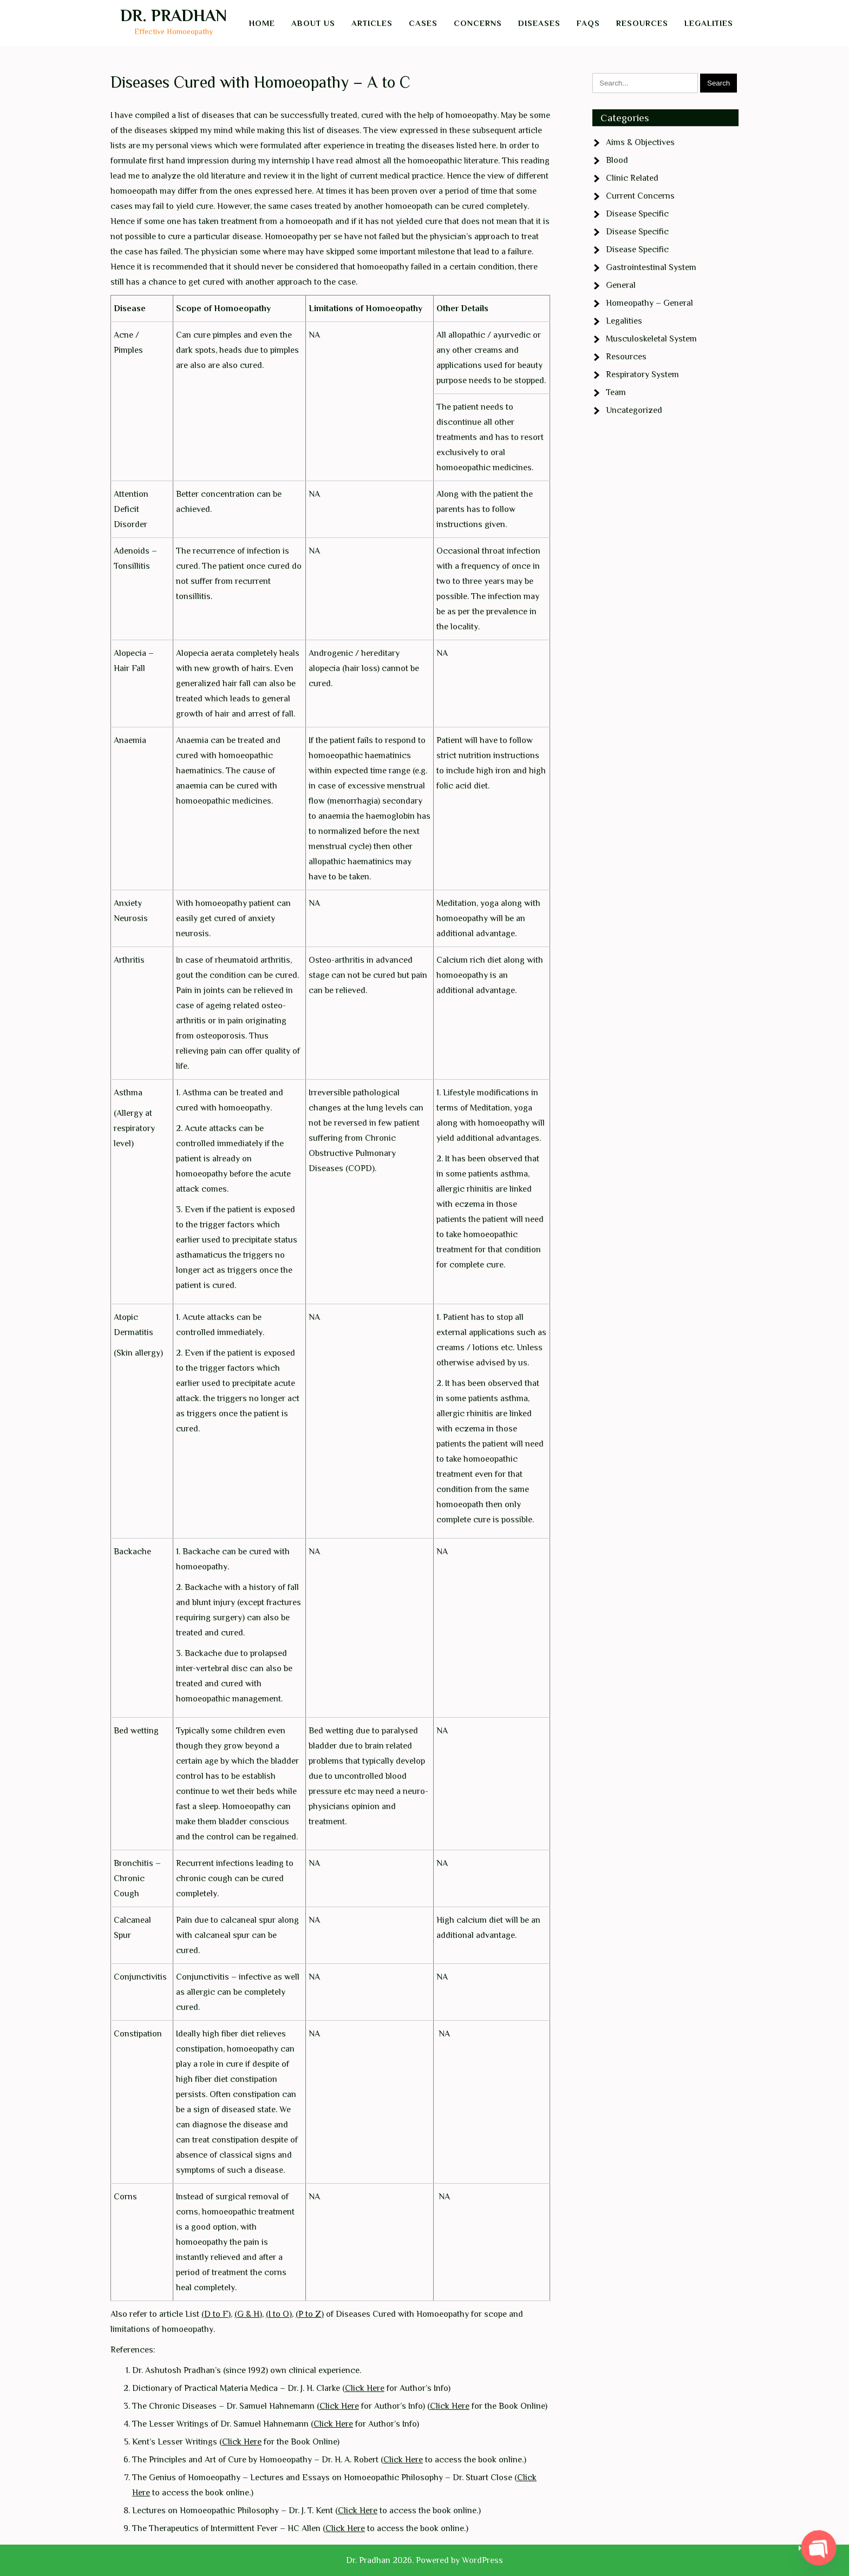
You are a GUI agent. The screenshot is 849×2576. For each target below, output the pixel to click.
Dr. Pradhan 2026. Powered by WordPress (424, 2560)
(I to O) (279, 2314)
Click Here (364, 2388)
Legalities (708, 23)
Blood (617, 160)
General (621, 285)
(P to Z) (310, 2314)
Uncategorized (634, 410)
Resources (642, 23)
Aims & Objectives (640, 142)
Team (616, 392)
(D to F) (216, 2314)
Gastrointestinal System (651, 267)
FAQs (588, 23)
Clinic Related (632, 178)
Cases (423, 23)
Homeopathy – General (649, 303)
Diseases (539, 23)
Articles (372, 23)
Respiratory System (642, 374)
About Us (313, 23)
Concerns (478, 23)
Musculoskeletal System (651, 339)
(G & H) (248, 2314)
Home (262, 23)
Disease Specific (637, 214)
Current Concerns (640, 196)
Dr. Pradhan (173, 15)
